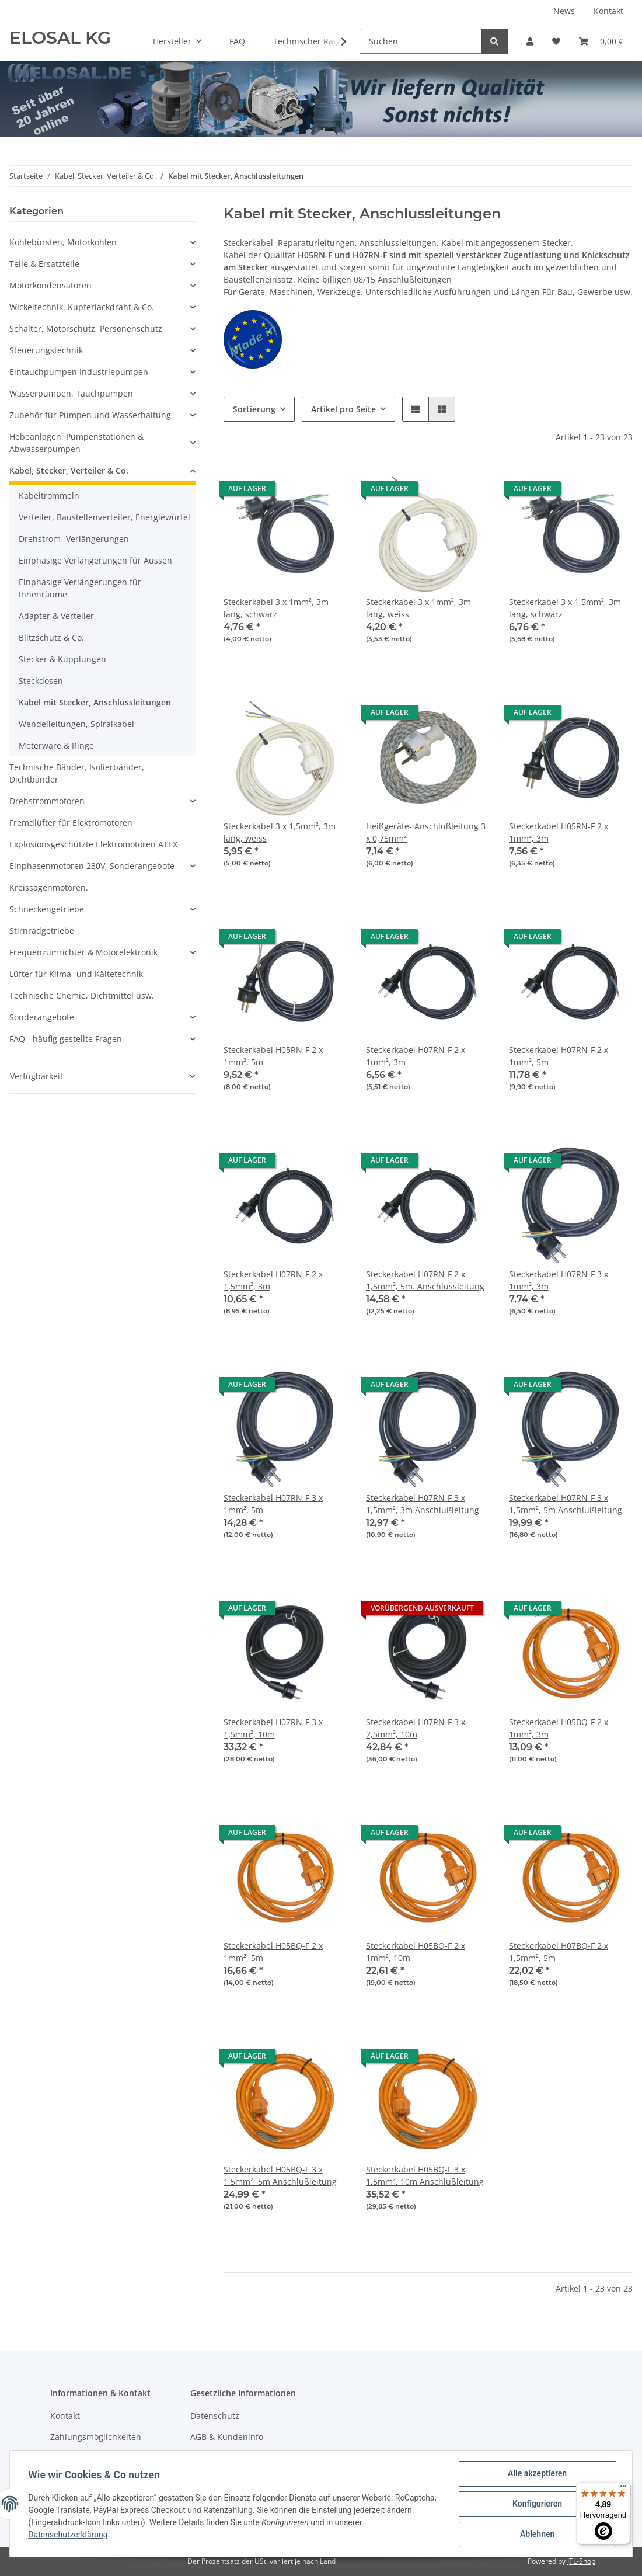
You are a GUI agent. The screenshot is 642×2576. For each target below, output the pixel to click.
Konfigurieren (536, 2504)
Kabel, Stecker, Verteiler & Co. (68, 470)
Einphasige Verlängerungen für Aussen (95, 560)
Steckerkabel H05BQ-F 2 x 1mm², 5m (273, 1951)
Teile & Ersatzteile (44, 263)
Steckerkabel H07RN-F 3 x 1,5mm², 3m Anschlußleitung (422, 1503)
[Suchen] (421, 41)
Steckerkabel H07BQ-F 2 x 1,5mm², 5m (558, 1951)
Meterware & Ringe (56, 745)
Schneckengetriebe (46, 909)
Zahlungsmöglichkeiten (95, 2436)
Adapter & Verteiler (56, 615)
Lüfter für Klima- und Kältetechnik (76, 973)
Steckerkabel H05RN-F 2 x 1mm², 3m (558, 832)
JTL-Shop (581, 2561)
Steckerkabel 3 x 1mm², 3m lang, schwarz (276, 608)
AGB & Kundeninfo (226, 2436)
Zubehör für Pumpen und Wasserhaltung (90, 414)
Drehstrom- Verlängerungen (74, 538)
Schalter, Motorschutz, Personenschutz (85, 328)
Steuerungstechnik (46, 350)
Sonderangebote (41, 1017)
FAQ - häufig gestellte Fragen (65, 1038)
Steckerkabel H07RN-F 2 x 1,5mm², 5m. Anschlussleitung (425, 1280)
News (564, 10)
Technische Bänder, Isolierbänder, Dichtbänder (76, 773)
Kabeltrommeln (49, 495)
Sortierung (254, 409)
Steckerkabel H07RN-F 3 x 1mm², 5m (273, 1503)
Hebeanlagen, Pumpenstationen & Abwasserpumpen (76, 442)
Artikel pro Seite (343, 409)
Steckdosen (41, 680)
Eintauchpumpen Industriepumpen (78, 371)
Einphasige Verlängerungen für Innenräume (80, 588)
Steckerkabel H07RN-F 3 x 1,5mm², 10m (273, 1728)
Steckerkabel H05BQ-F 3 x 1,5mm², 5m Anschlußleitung (280, 2175)
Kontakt (608, 10)
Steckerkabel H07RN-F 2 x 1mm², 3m (415, 1056)
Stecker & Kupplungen (62, 659)
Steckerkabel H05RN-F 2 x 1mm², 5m (273, 1056)
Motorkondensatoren (50, 285)
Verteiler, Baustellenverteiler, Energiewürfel (104, 517)
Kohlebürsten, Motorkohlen (63, 242)
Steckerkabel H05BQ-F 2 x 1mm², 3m (558, 1728)
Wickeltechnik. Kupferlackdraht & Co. (81, 306)
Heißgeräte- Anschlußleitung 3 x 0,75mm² (426, 832)
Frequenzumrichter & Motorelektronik (83, 952)
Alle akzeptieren (536, 2473)
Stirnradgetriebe (41, 930)
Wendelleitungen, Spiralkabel (76, 723)
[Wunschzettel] (556, 41)
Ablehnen (536, 2534)
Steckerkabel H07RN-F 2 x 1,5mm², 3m (273, 1280)
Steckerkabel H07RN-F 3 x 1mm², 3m (558, 1280)
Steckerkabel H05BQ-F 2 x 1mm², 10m (415, 1951)
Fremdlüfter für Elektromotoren (70, 822)
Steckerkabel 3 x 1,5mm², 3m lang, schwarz (565, 608)
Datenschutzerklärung (68, 2535)
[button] (530, 41)
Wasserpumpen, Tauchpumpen (71, 393)
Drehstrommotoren (47, 800)
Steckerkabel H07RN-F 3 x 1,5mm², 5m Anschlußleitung (565, 1503)
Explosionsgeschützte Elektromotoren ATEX (93, 844)
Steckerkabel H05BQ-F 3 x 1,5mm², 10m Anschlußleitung (425, 2175)
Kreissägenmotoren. (48, 887)
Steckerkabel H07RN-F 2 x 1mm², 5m (558, 1056)
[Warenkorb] (601, 41)
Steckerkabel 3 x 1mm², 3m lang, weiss (418, 608)
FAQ (237, 41)
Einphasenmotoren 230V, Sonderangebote (92, 865)
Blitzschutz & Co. (51, 637)
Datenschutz (214, 2415)
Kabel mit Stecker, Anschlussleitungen (95, 702)
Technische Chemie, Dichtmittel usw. (81, 995)
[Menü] (623, 2489)
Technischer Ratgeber (316, 41)
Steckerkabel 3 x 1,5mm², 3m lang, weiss (280, 832)
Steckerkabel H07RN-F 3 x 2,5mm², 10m (415, 1728)
